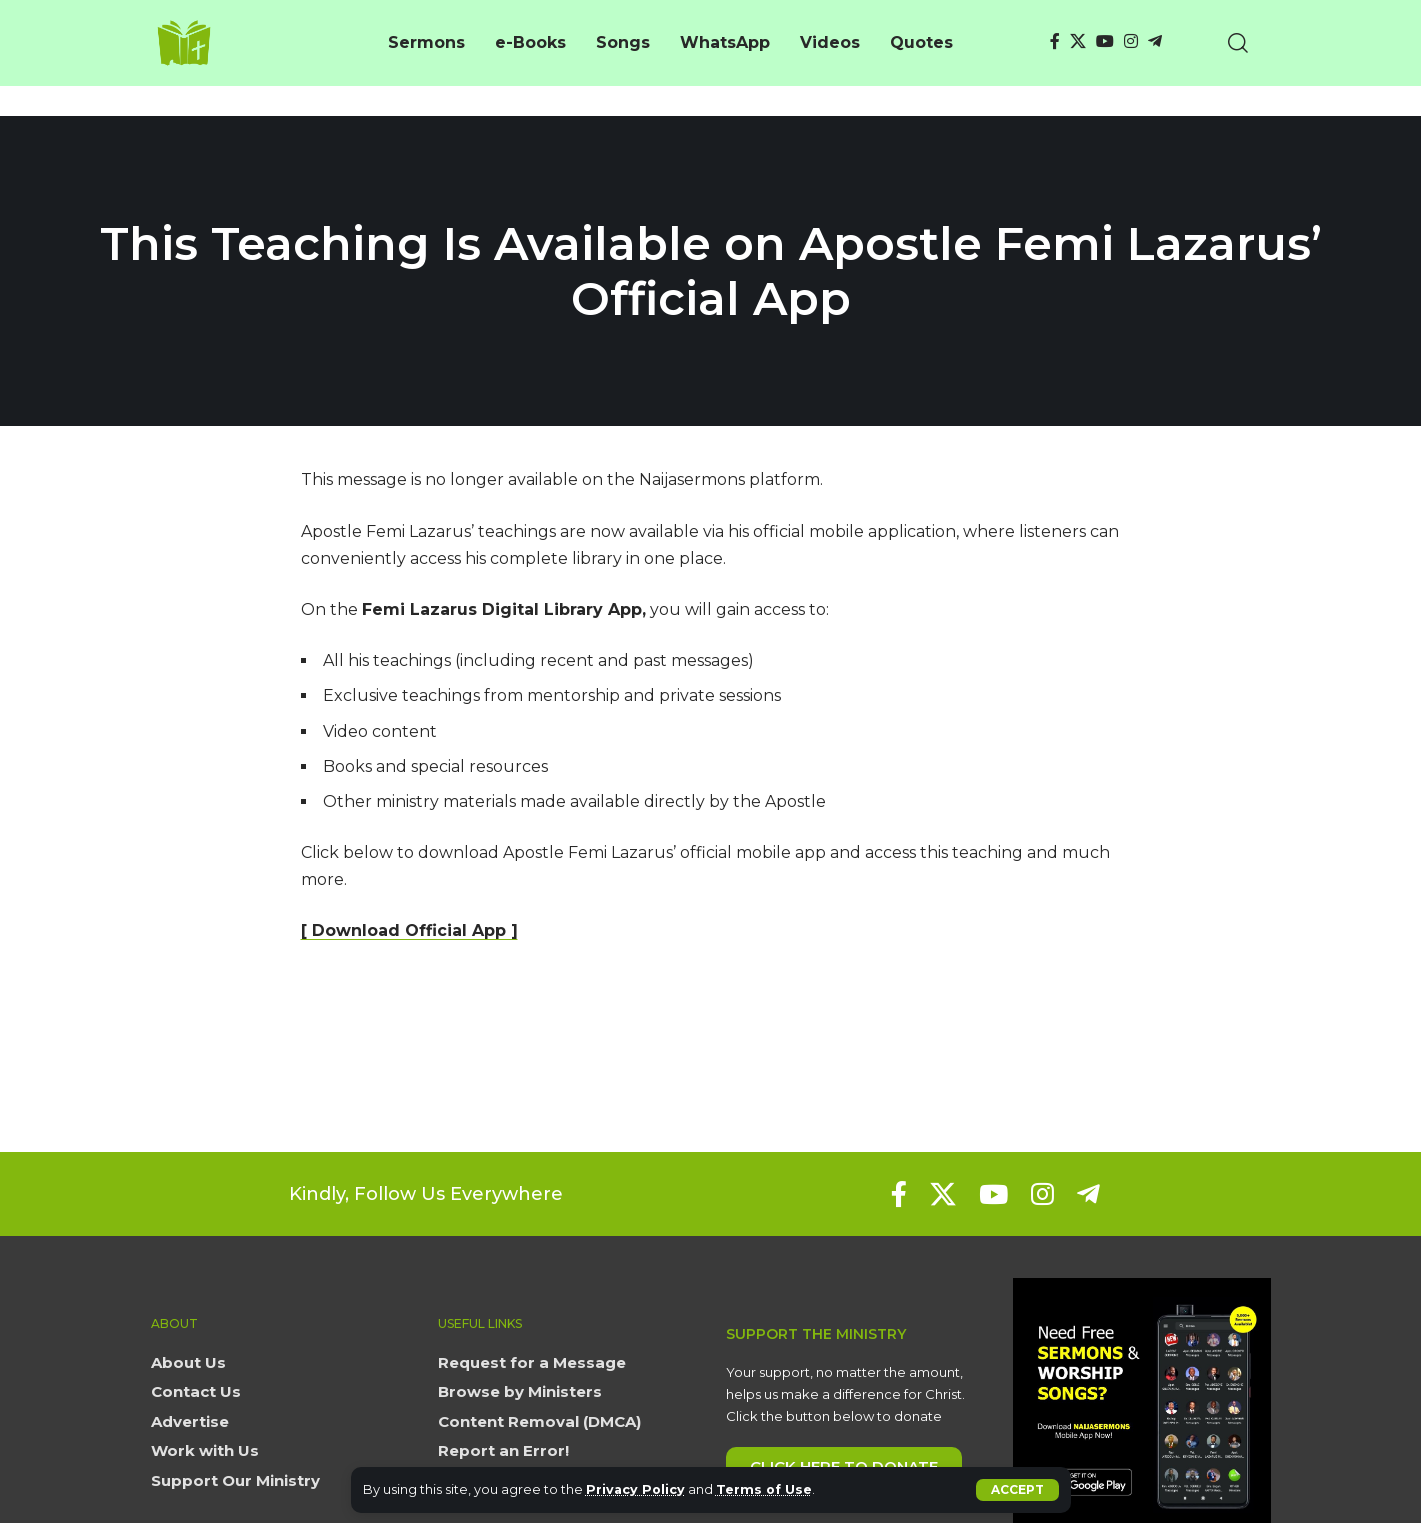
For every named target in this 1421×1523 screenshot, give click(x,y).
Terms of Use (766, 1489)
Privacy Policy (636, 1489)
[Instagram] (1131, 41)
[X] (1078, 41)
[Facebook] (1055, 41)
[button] (1017, 1490)
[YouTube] (1105, 41)
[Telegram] (1155, 41)
